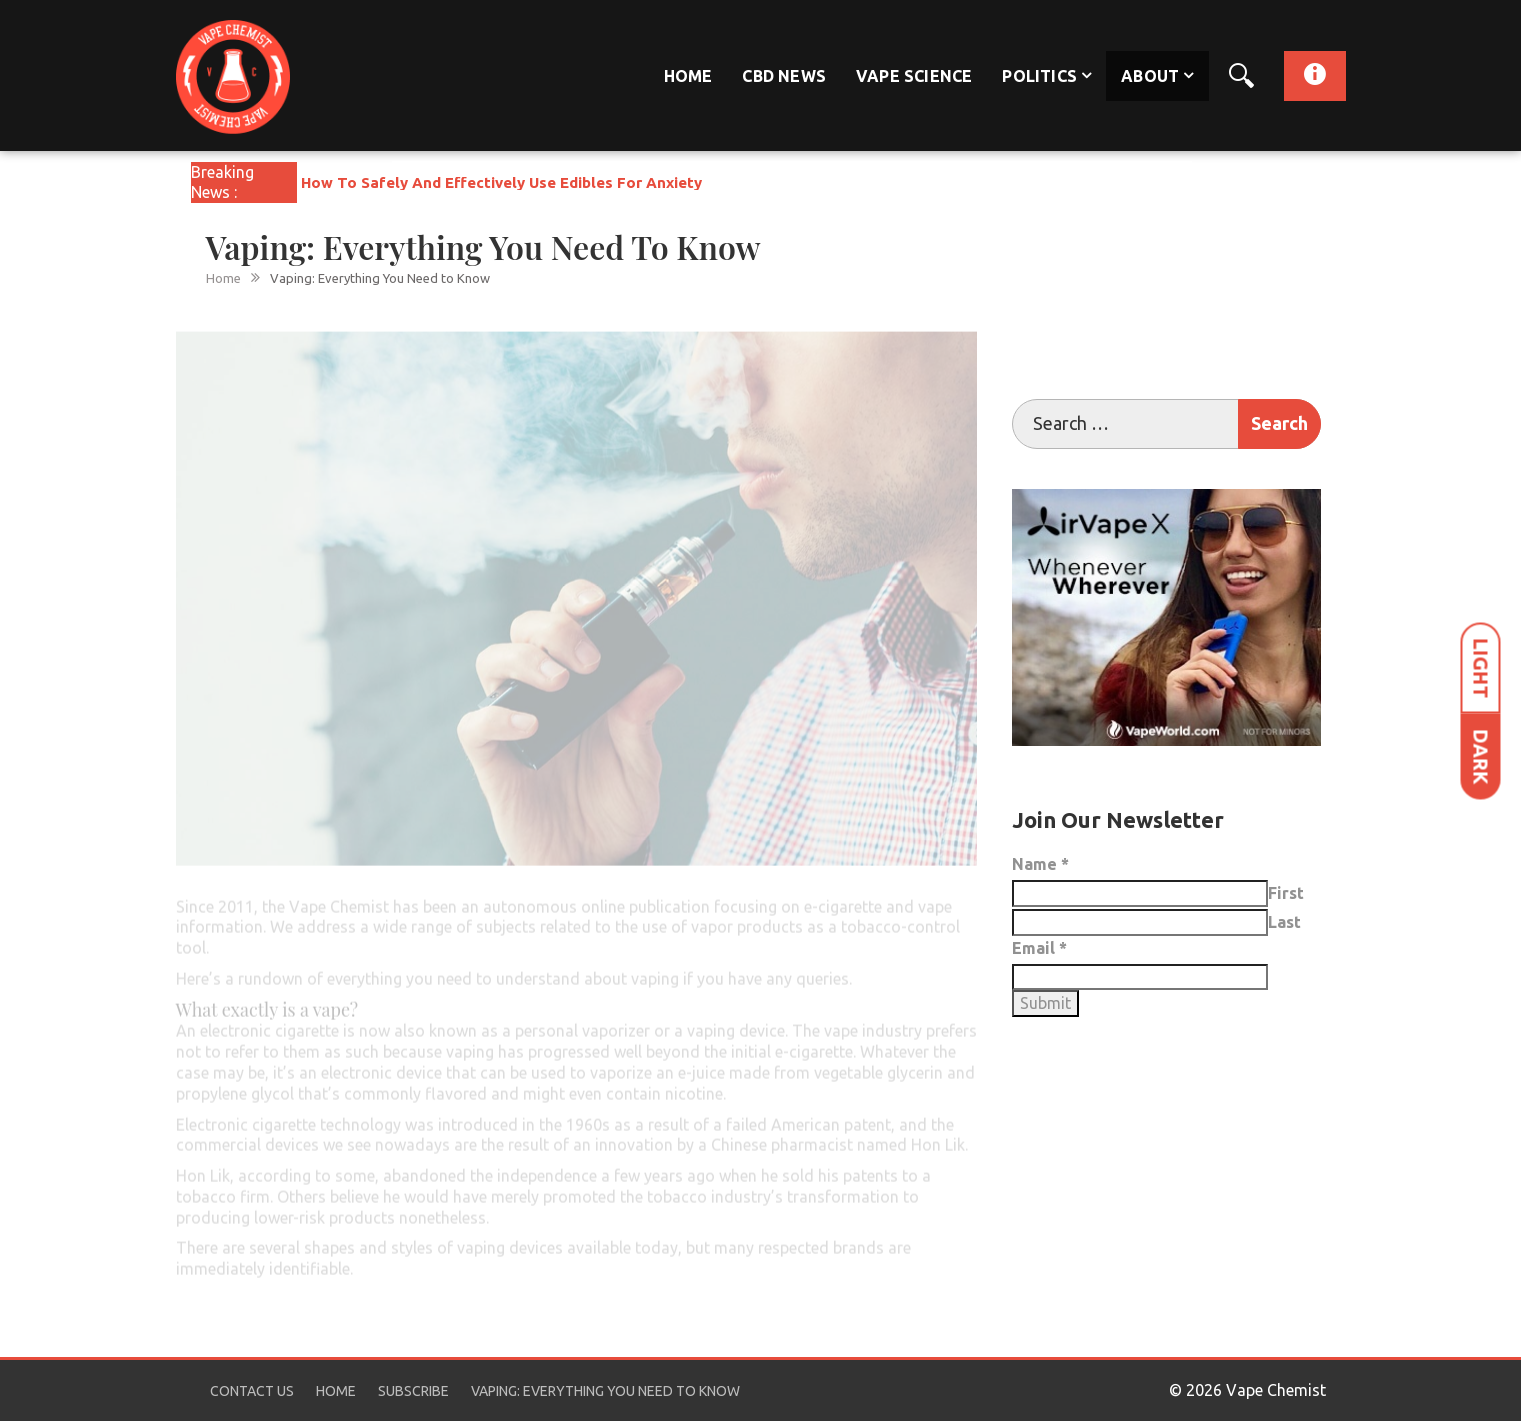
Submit (1045, 1003)
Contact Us (252, 1391)
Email (1039, 948)
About (1150, 76)
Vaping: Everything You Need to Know (605, 1391)
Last (1284, 922)
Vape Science (914, 76)
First (1286, 893)
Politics (1039, 76)
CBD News (784, 76)
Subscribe (413, 1391)
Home (688, 76)
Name (1040, 864)
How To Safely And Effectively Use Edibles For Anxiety (501, 182)
